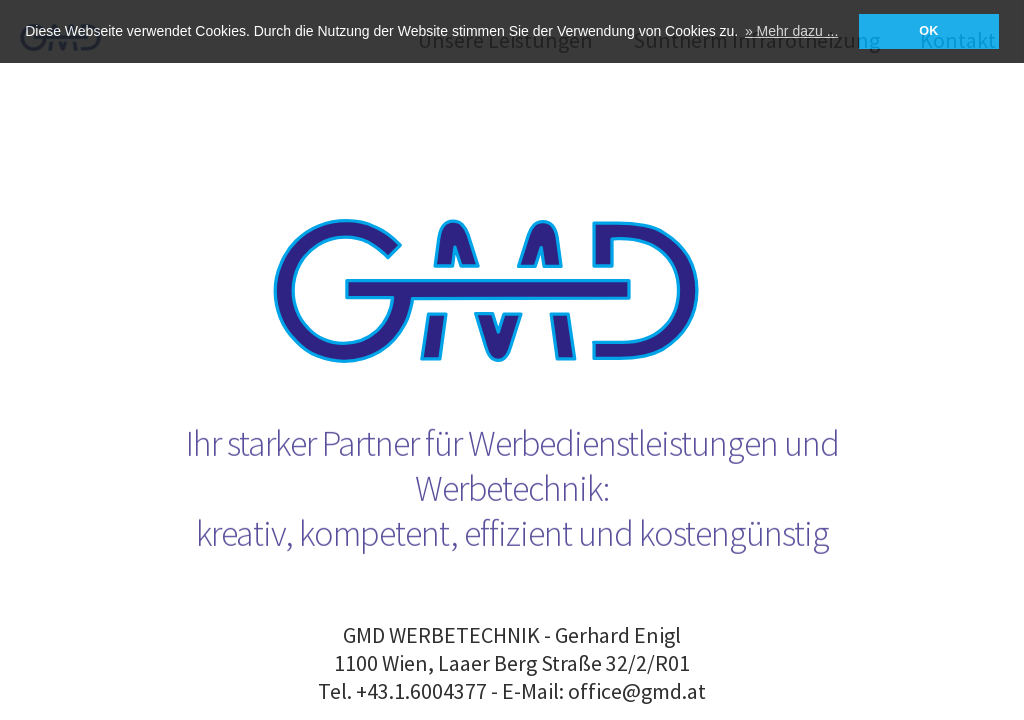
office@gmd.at (637, 691)
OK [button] (928, 31)
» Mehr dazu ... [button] (791, 31)
